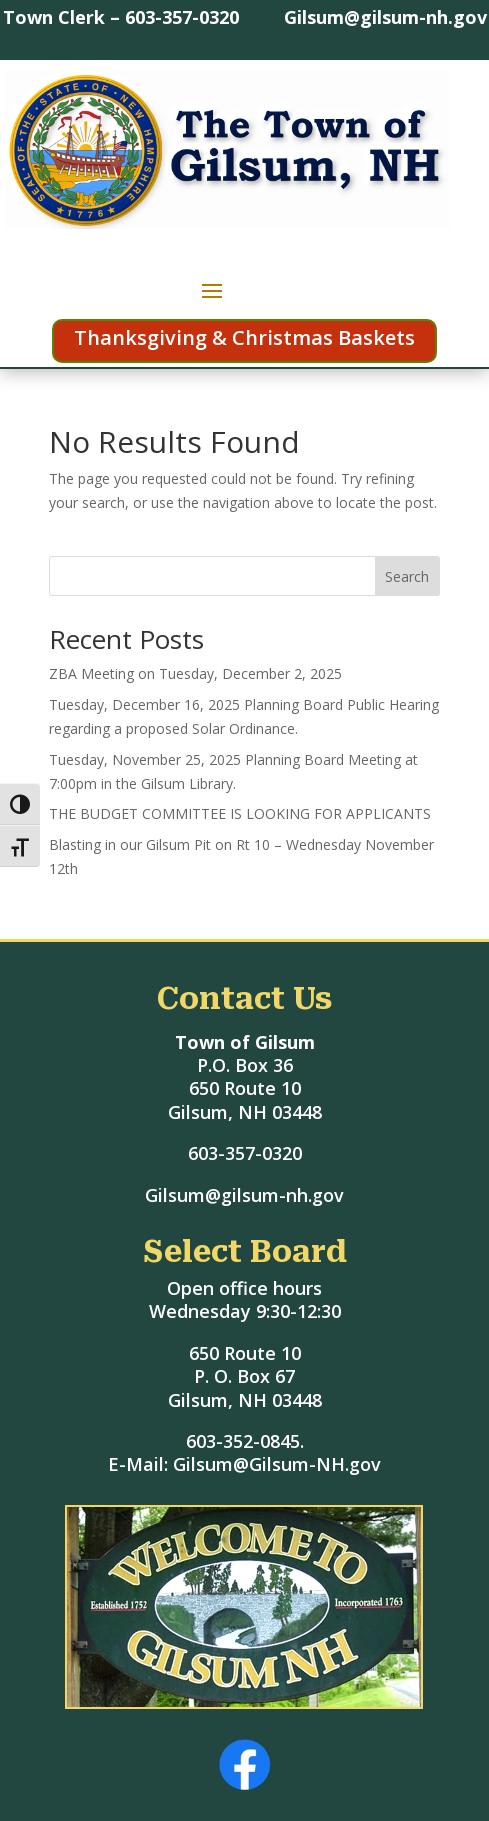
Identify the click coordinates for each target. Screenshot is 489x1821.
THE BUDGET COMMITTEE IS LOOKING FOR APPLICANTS (240, 813)
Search (407, 576)
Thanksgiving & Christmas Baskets (244, 337)
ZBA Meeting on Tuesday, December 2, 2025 (195, 673)
